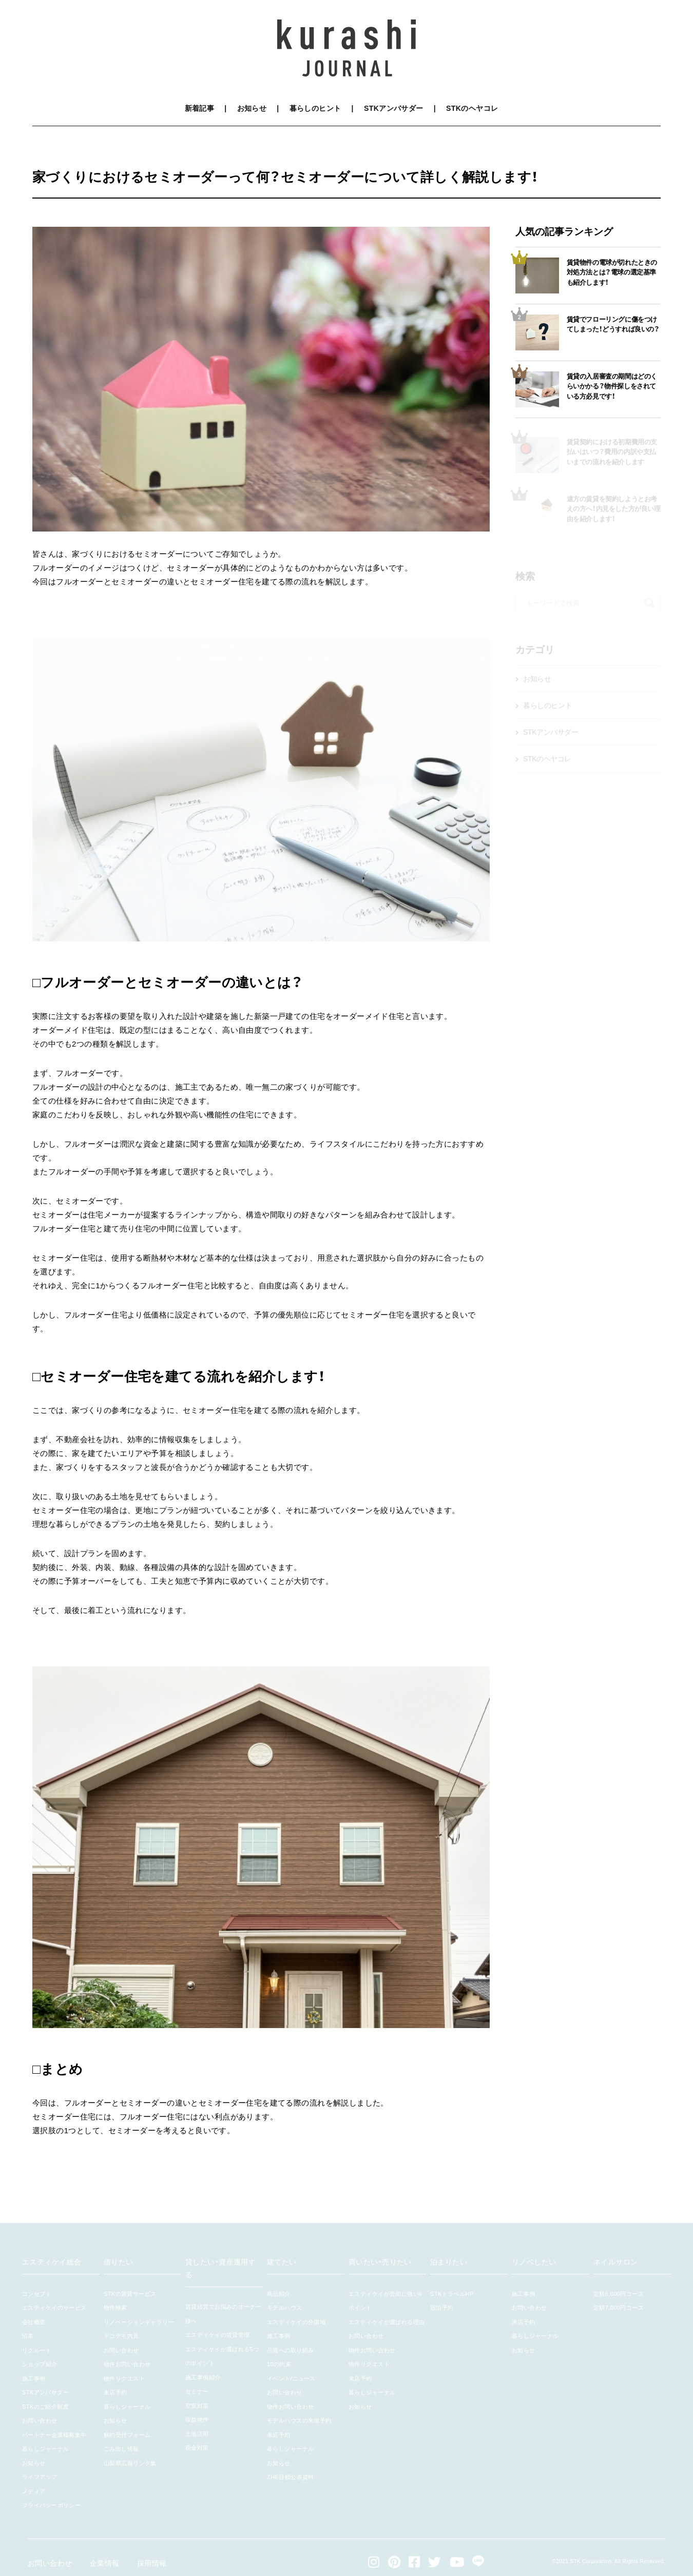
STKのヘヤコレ (472, 108)
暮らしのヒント (315, 108)
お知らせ (252, 108)
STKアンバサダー (394, 108)
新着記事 (200, 108)
